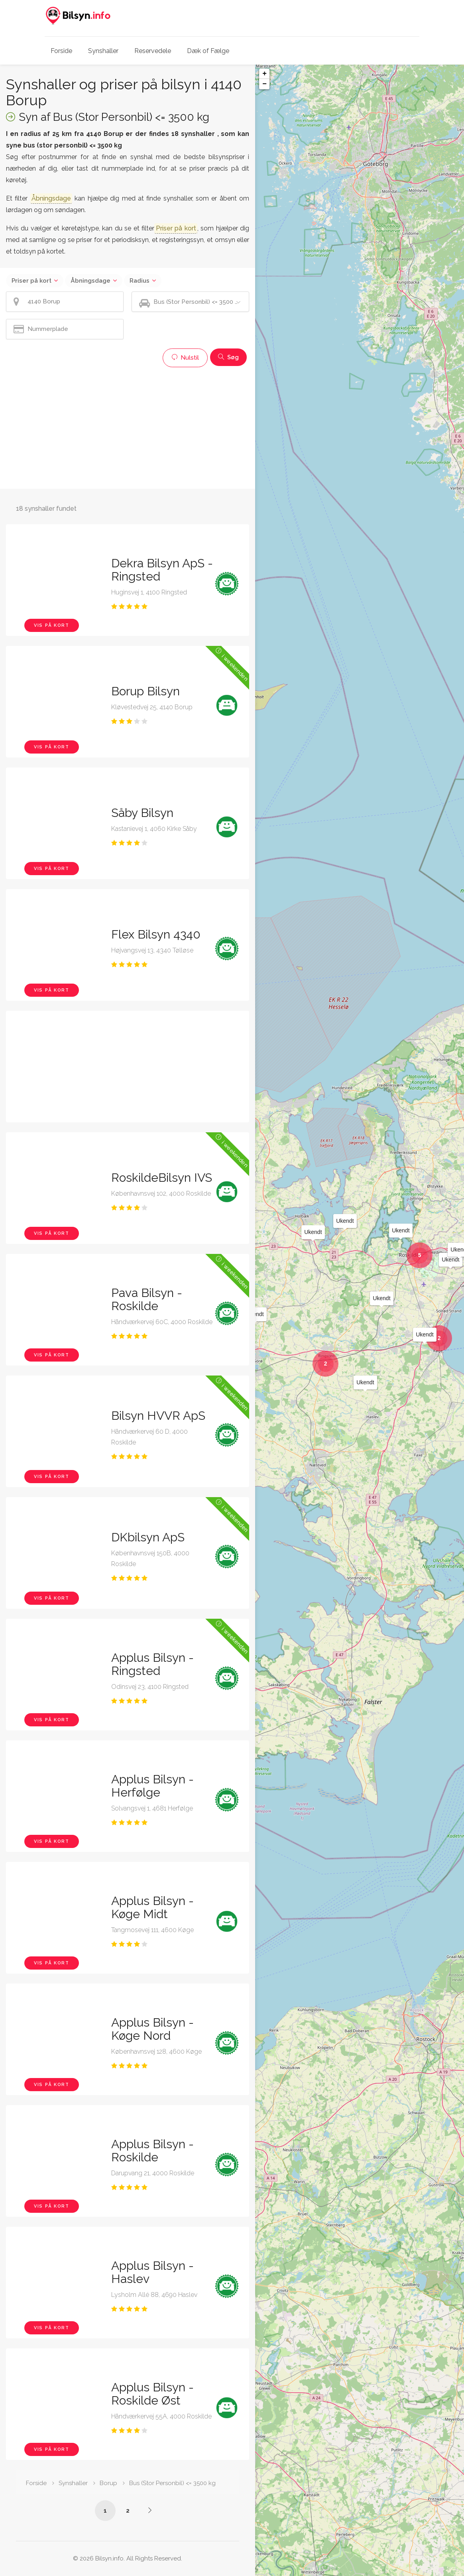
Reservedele (152, 51)
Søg (228, 357)
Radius (139, 280)
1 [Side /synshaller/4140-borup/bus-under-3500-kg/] (105, 2510)
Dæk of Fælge (208, 51)
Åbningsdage (90, 280)
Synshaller (103, 51)
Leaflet (392, 2572)
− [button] (264, 84)
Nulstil (185, 357)
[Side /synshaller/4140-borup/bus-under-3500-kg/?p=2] (150, 2510)
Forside (61, 51)
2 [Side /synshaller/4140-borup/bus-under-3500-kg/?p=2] (128, 2510)
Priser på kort (31, 280)
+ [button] (264, 74)
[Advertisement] (127, 427)
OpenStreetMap (422, 2572)
